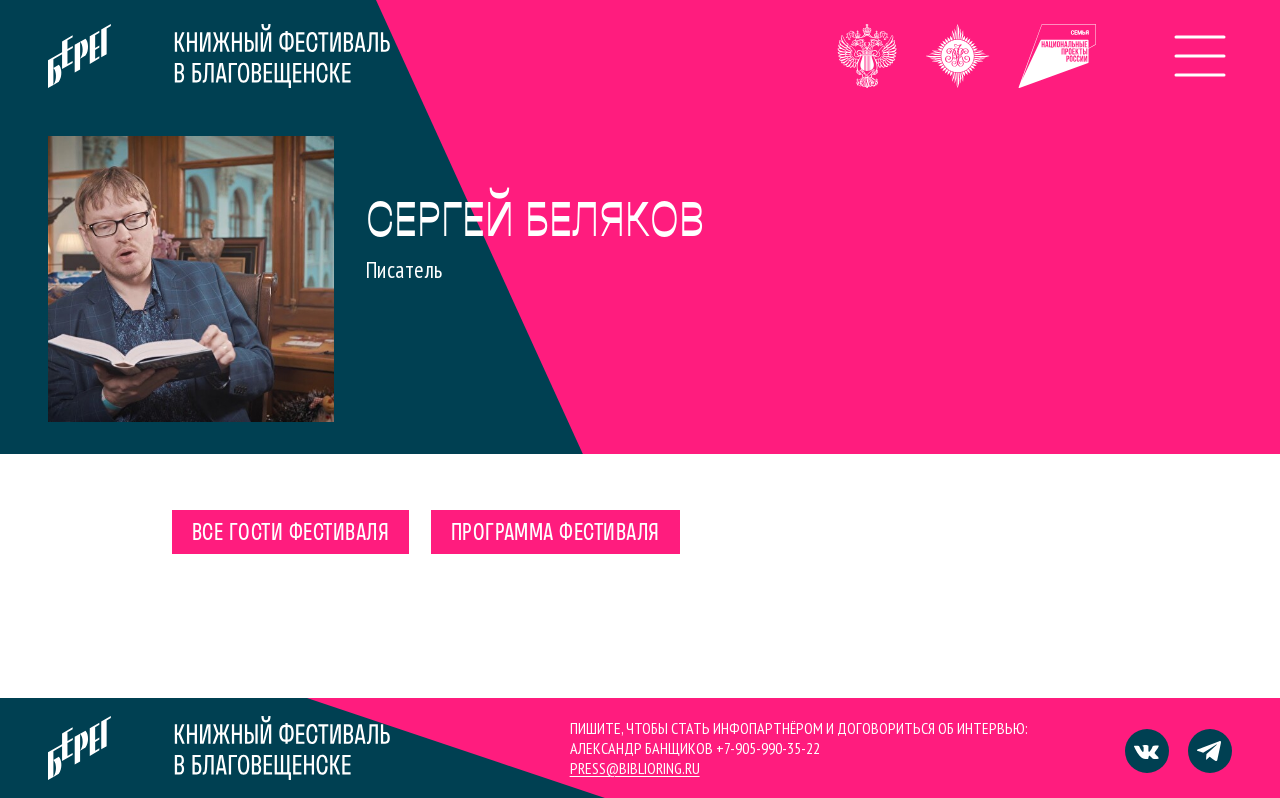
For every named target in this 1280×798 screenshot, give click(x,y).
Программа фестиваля (555, 534)
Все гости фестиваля (290, 534)
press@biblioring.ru (635, 768)
